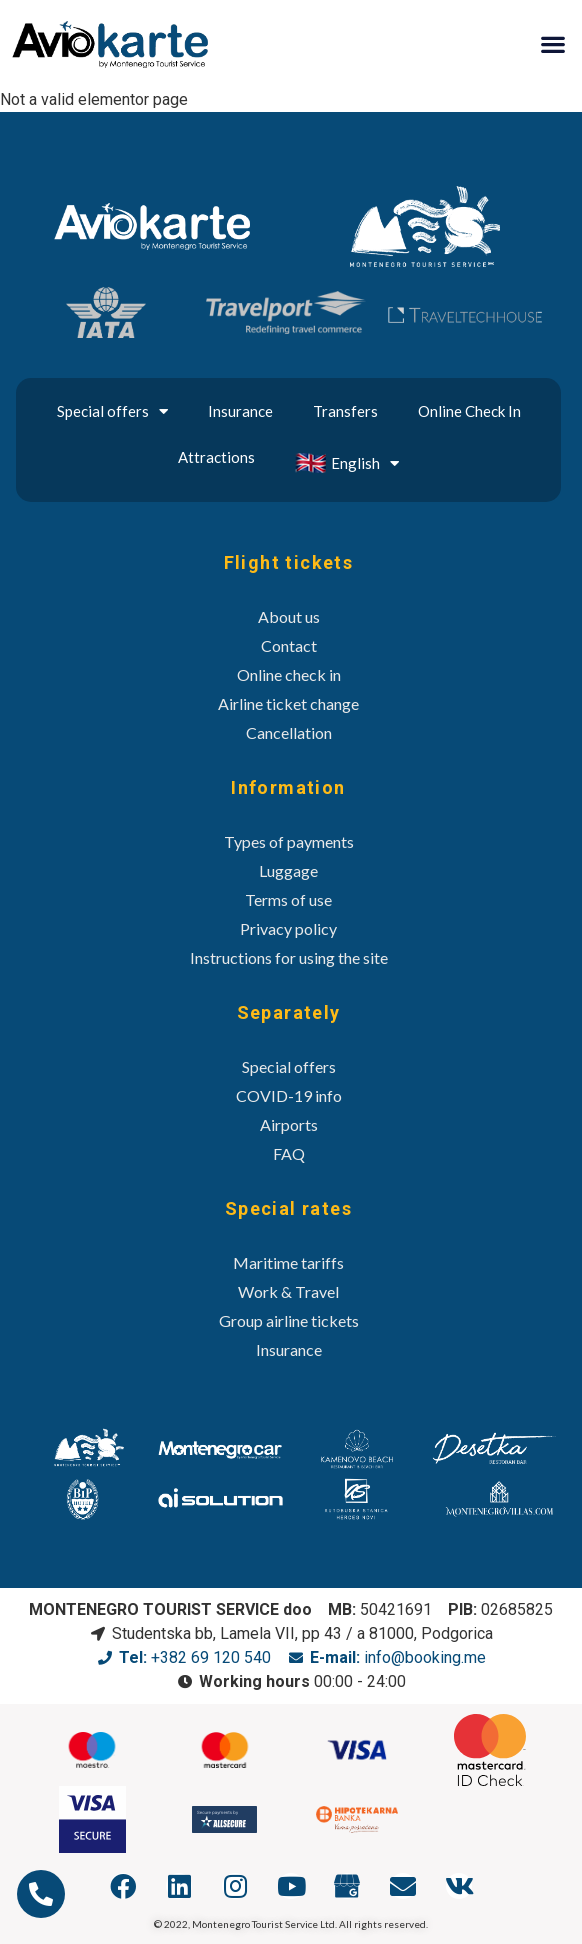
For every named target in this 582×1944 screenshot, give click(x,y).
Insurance (240, 411)
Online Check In (469, 411)
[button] (552, 43)
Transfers (345, 411)
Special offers (112, 411)
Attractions (216, 457)
